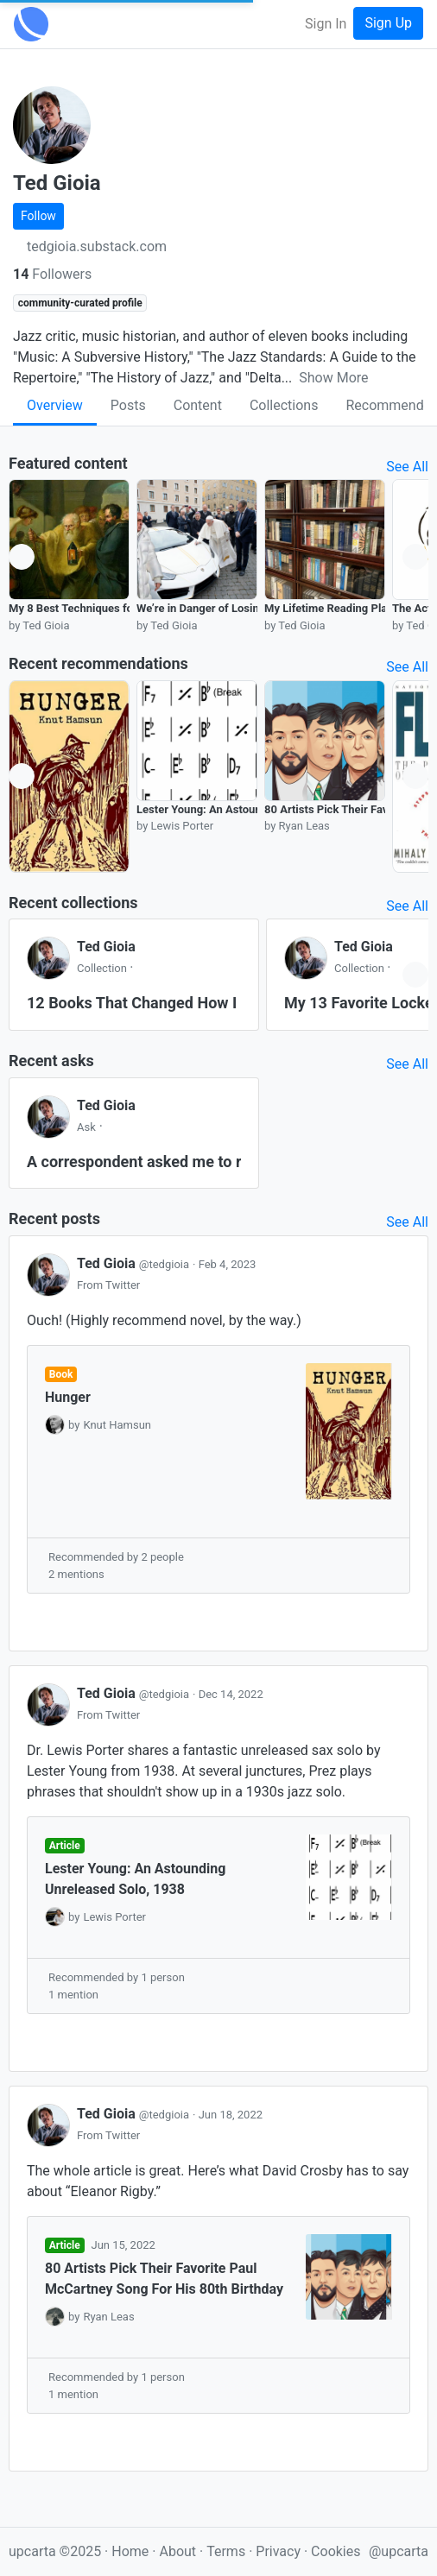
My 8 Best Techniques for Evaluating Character (126, 608)
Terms (227, 2551)
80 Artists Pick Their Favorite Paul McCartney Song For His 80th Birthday (164, 2278)
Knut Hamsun (117, 1424)
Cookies (335, 2551)
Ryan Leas (108, 2316)
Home (130, 2551)
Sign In (325, 24)
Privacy (280, 2551)
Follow (38, 216)
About (177, 2551)
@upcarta (398, 2551)
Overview (55, 405)
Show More (333, 377)
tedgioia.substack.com (97, 246)
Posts (128, 405)
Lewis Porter (114, 1916)
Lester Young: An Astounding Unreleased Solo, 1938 (135, 1878)
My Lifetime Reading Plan (329, 608)
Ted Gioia (106, 946)
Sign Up (388, 23)
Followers (52, 274)
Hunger (68, 1397)
